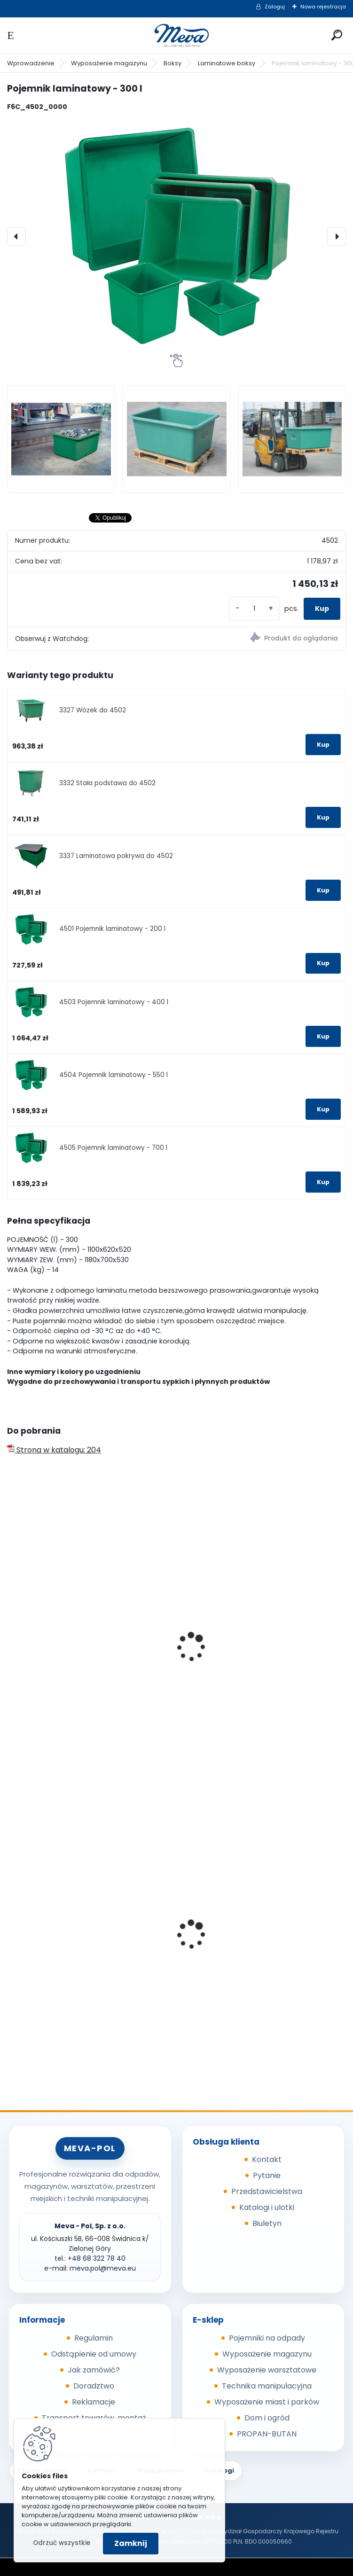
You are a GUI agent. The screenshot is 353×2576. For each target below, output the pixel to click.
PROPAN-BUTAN (267, 2433)
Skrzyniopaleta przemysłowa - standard (88, 1646)
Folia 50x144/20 (215, 1937)
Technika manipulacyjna (267, 2386)
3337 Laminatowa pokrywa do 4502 (116, 855)
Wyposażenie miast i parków (266, 2401)
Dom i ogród (267, 2417)
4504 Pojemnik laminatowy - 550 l (113, 1074)
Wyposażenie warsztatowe (266, 2370)
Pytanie (267, 2175)
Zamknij (130, 2543)
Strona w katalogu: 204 (54, 1449)
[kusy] (254, 609)
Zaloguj (275, 6)
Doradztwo (93, 2386)
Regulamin (93, 2338)
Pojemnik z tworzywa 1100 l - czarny (78, 1961)
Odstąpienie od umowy (93, 2354)
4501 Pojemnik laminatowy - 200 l (112, 928)
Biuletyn (267, 2223)
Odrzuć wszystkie (61, 2542)
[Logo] (177, 35)
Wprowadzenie (31, 63)
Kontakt (267, 2159)
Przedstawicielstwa (266, 2191)
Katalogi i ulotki (266, 2207)
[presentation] (16, 236)
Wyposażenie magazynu (109, 63)
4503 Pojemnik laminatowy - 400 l (113, 1002)
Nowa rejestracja (323, 6)
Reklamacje (93, 2401)
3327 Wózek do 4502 (92, 710)
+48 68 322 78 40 (97, 2258)
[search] (337, 35)
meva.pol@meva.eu (103, 2268)
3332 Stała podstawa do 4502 (107, 783)
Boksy (172, 63)
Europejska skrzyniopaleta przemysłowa (260, 1676)
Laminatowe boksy (226, 63)
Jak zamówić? (94, 2370)
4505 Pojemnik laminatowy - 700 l (113, 1147)
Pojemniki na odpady (267, 2338)
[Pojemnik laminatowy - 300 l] (176, 236)
